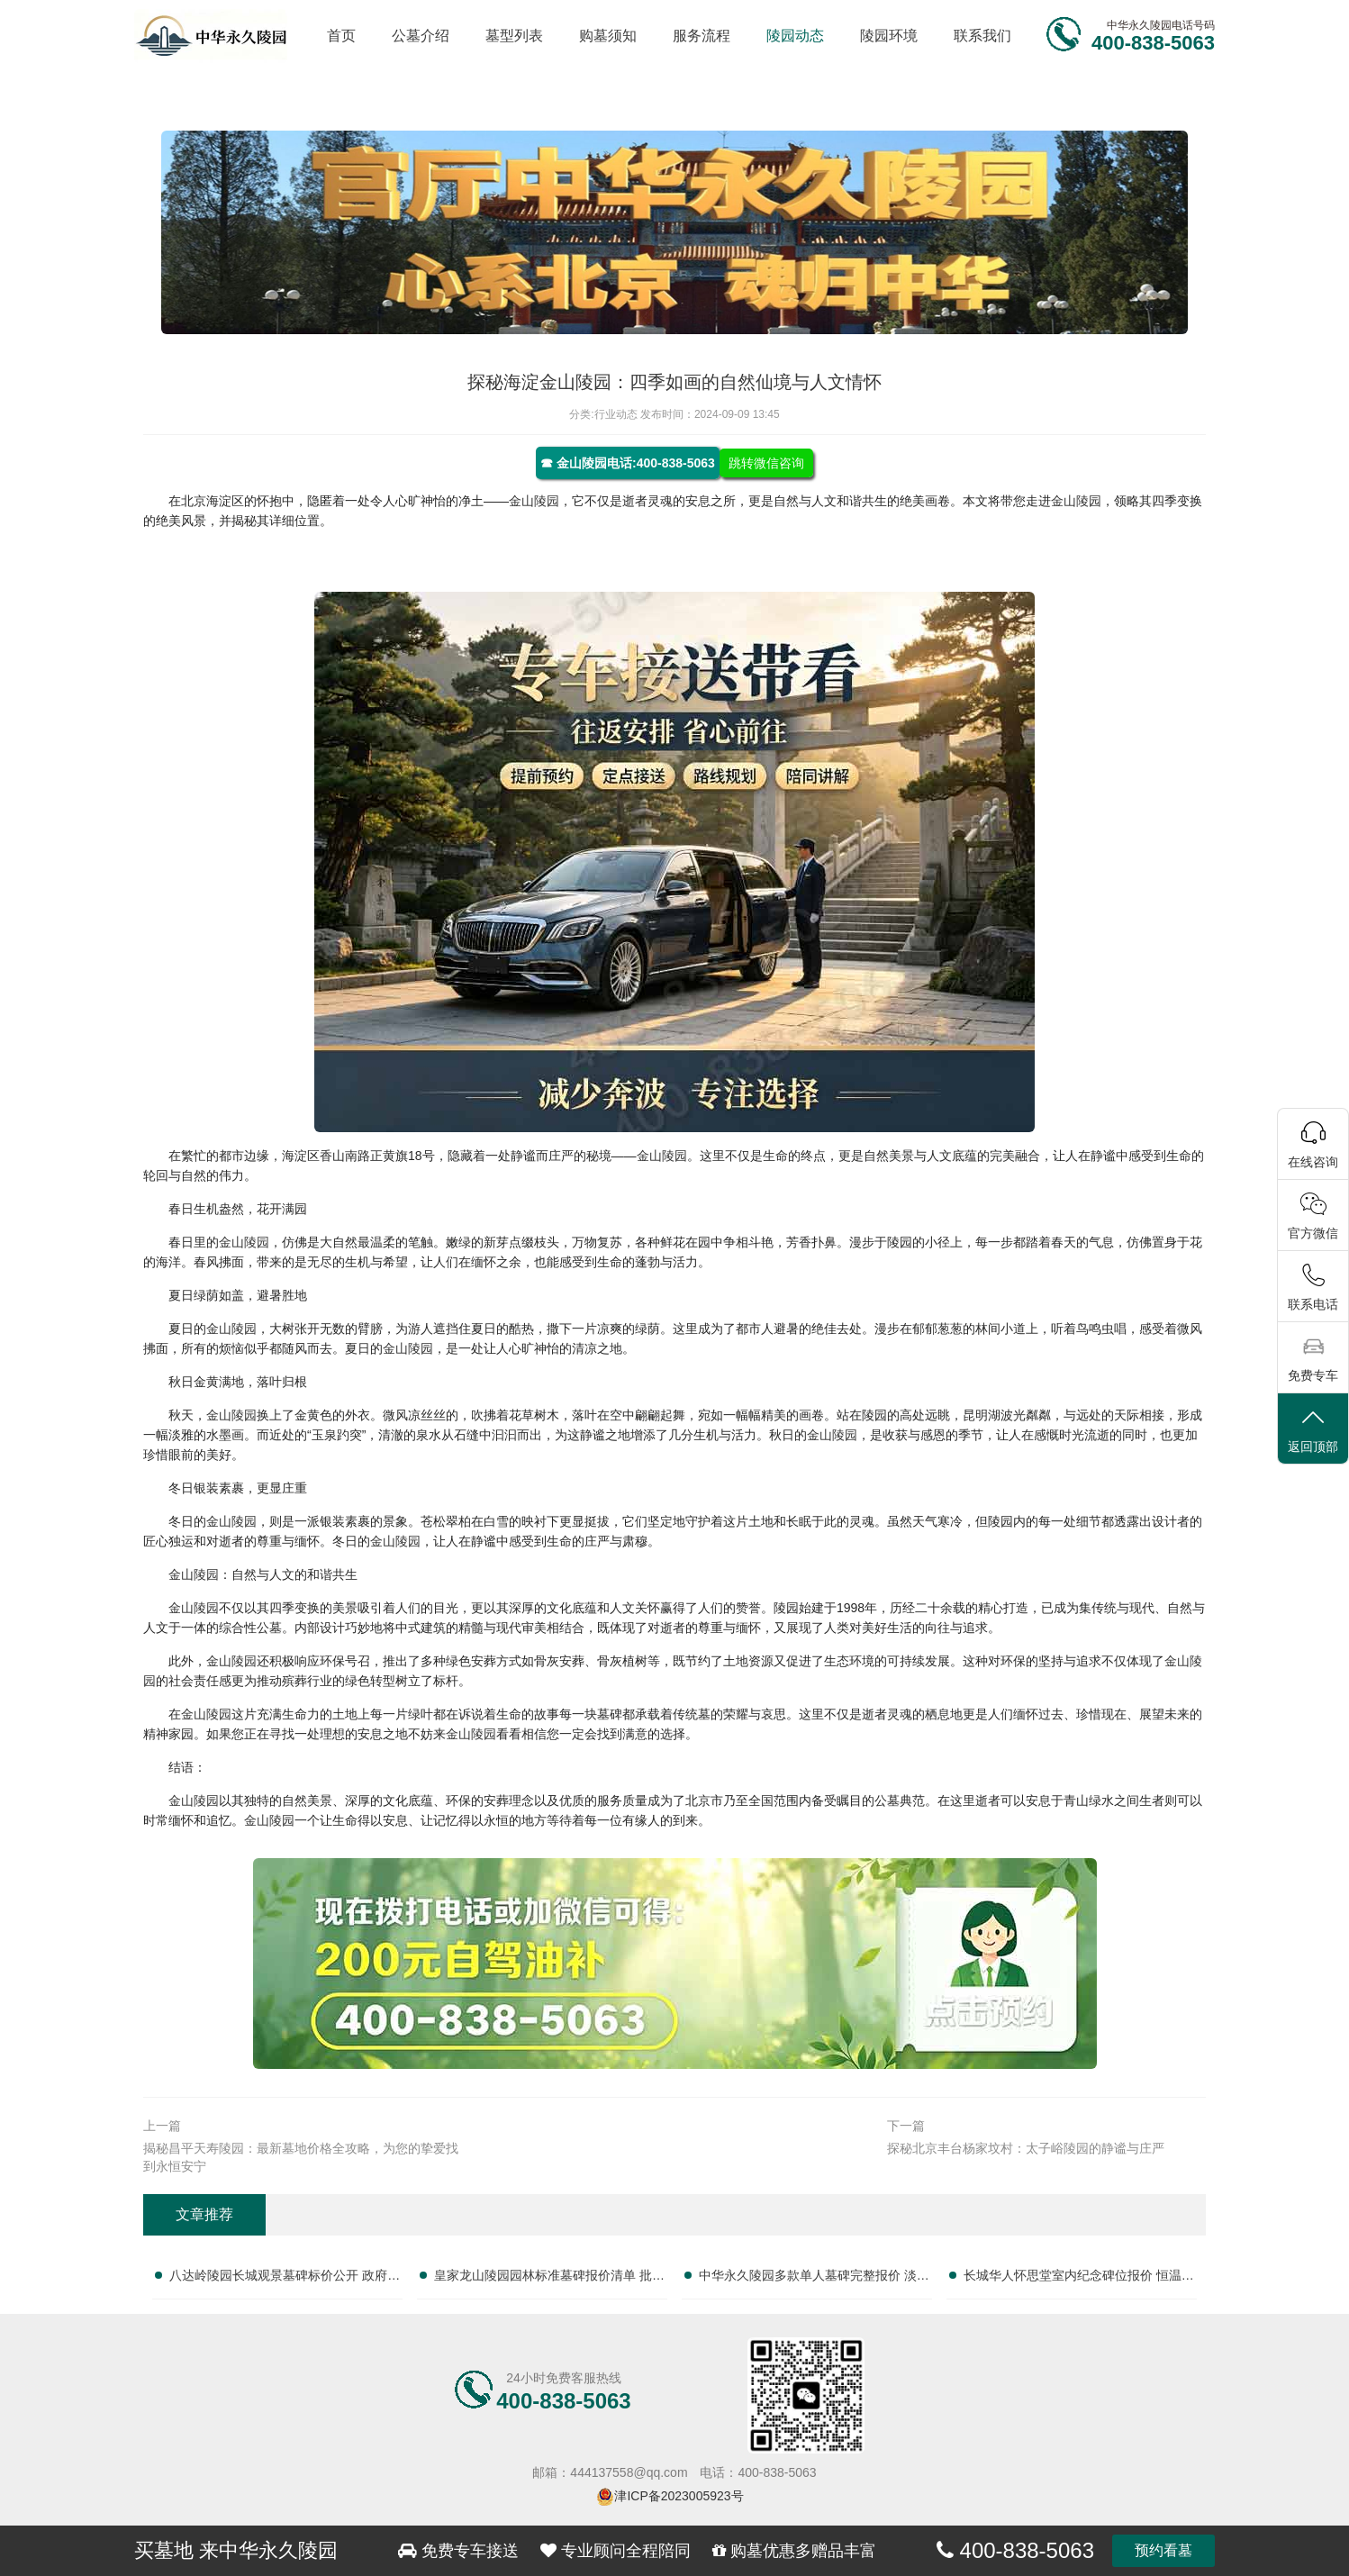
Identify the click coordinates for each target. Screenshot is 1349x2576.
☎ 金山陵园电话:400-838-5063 (627, 463)
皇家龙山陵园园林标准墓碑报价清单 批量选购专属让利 (549, 2279)
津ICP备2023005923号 (678, 2496)
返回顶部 (1313, 1430)
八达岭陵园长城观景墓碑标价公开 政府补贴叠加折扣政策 (284, 2279)
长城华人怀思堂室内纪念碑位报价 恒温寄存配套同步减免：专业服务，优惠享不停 (1079, 2279)
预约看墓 (1163, 2550)
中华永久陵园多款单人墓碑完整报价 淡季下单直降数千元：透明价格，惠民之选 (814, 2279)
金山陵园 (534, 501)
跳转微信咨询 (766, 463)
